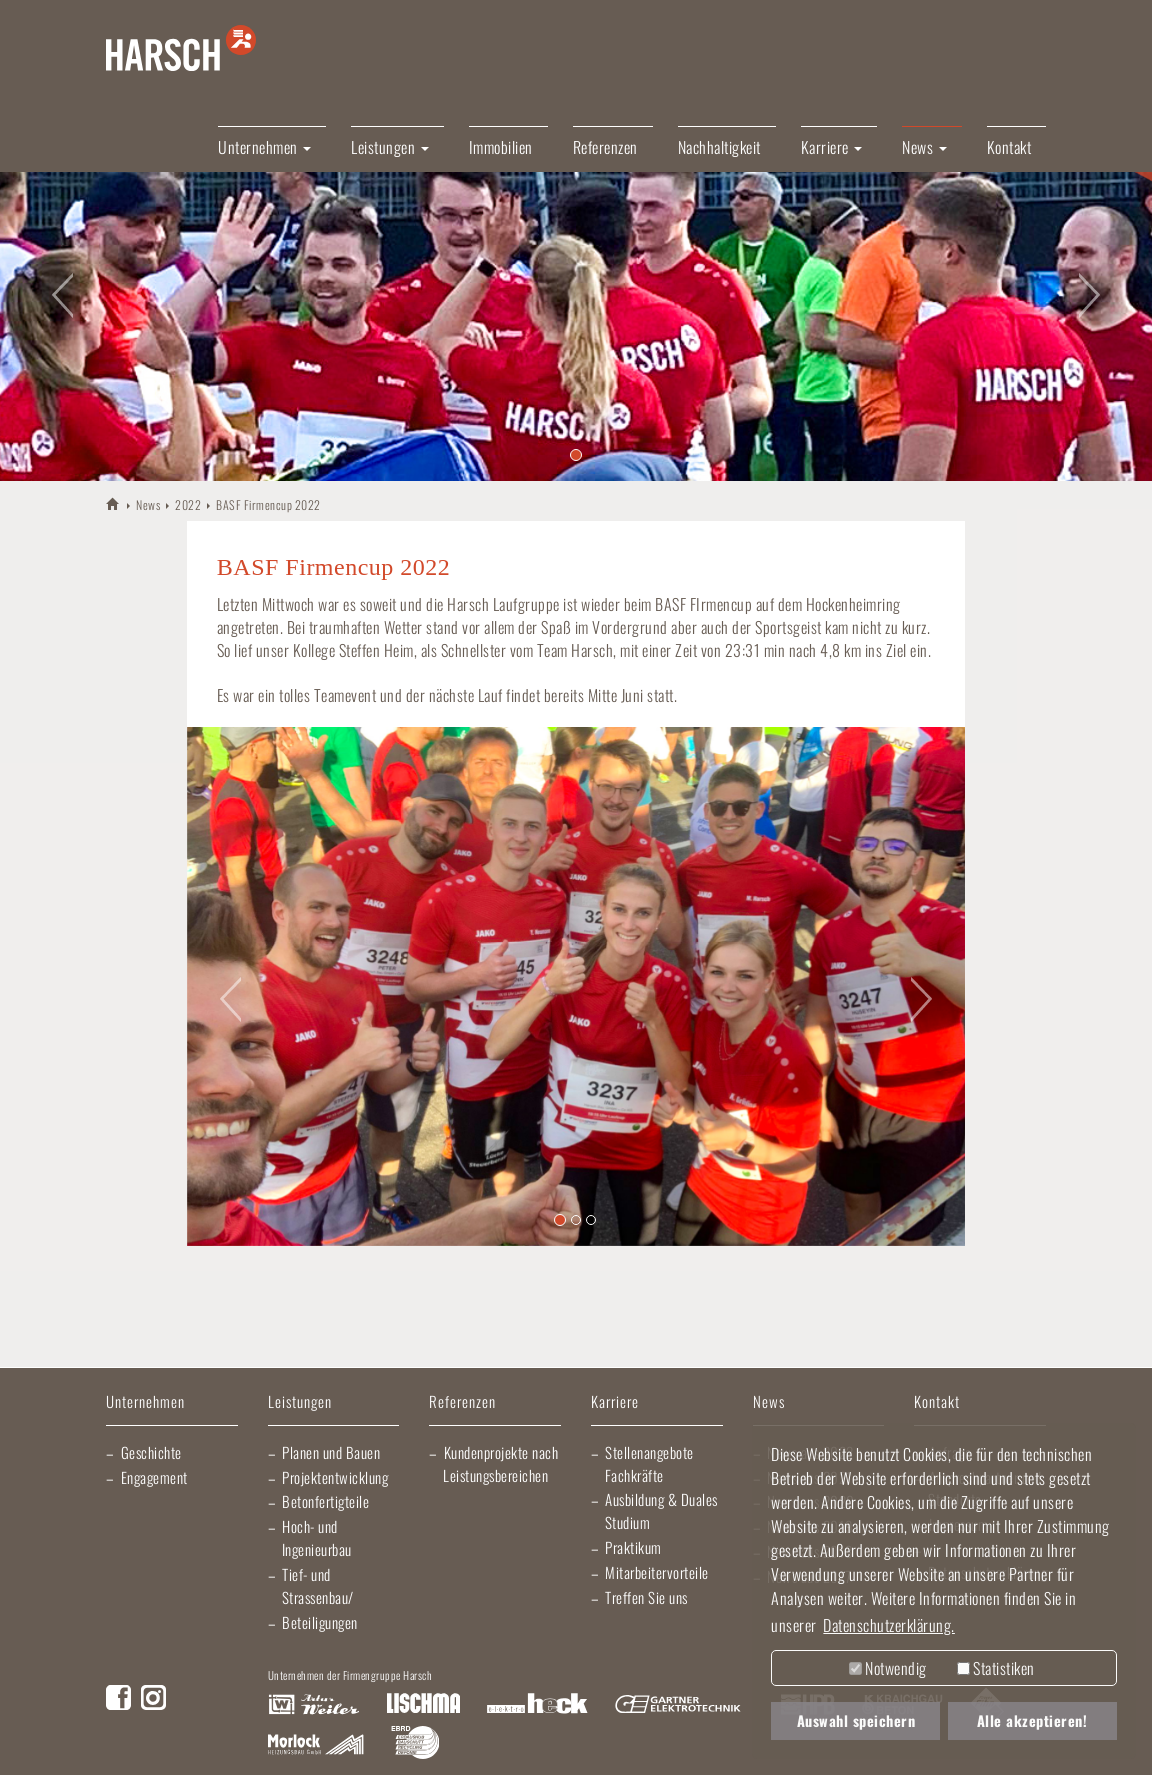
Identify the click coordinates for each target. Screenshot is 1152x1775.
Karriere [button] (832, 147)
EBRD (415, 1745)
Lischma (423, 1705)
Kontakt (1009, 147)
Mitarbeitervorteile (657, 1572)
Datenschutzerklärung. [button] (889, 1625)
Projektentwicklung (335, 1477)
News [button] (924, 147)
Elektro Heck (537, 1705)
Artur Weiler (313, 1705)
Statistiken (996, 1668)
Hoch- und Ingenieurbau (317, 1537)
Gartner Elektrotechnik (678, 1705)
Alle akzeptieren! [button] (1032, 1720)
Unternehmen (145, 1402)
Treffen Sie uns (646, 1597)
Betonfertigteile (325, 1501)
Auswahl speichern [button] (856, 1720)
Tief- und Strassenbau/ (318, 1585)
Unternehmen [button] (264, 147)
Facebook (118, 1697)
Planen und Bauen (331, 1452)
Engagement (154, 1477)
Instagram (153, 1697)
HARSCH (113, 503)
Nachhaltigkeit (719, 147)
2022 (188, 504)
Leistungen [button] (390, 147)
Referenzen (605, 147)
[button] (57, 283)
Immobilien (501, 147)
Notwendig (888, 1668)
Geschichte (151, 1452)
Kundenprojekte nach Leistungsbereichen (500, 1463)
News (148, 504)
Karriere (615, 1402)
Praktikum (633, 1547)
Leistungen (300, 1402)
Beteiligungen (320, 1622)
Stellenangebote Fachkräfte (649, 1463)
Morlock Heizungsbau (316, 1745)
